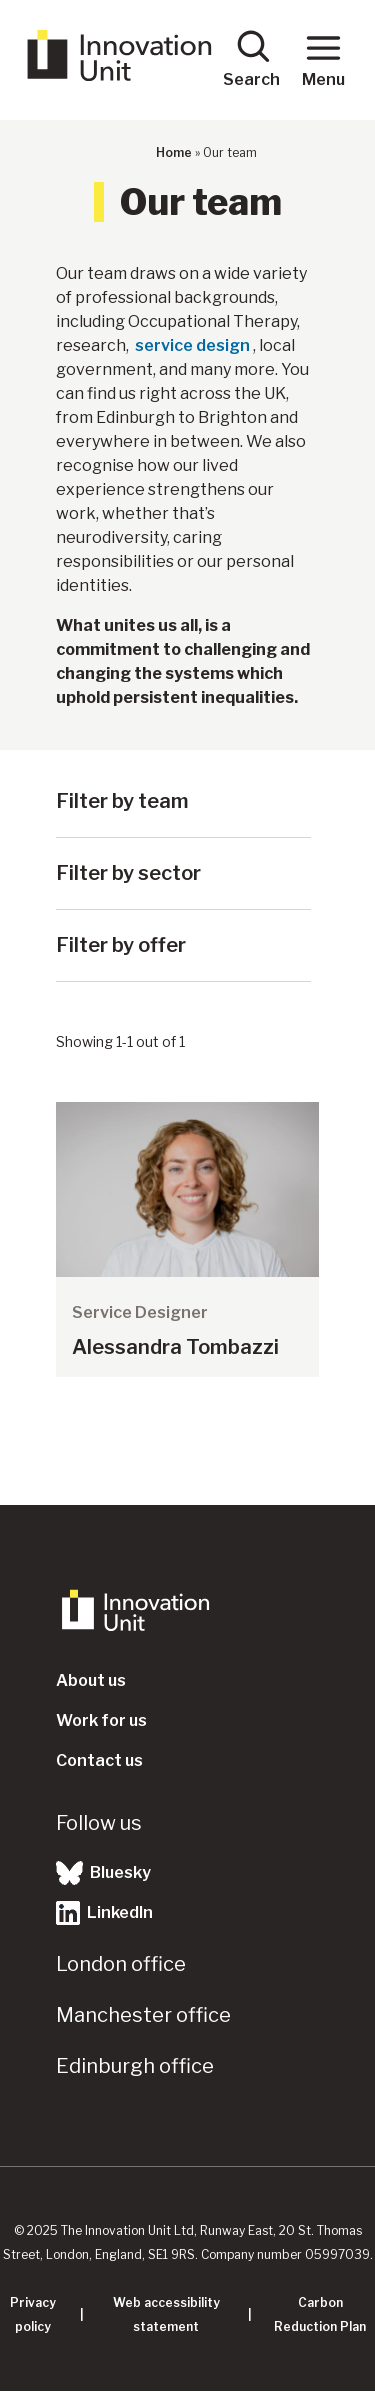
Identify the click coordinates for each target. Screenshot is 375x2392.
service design (192, 345)
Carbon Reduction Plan (320, 2314)
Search (251, 58)
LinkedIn (104, 1913)
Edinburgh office (135, 2066)
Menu (323, 58)
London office (121, 1964)
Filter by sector (128, 873)
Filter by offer (121, 945)
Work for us (101, 1720)
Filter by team (122, 801)
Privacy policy (33, 2314)
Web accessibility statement (166, 2314)
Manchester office (143, 2015)
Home (174, 152)
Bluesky (103, 1873)
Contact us (99, 1760)
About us (91, 1680)
